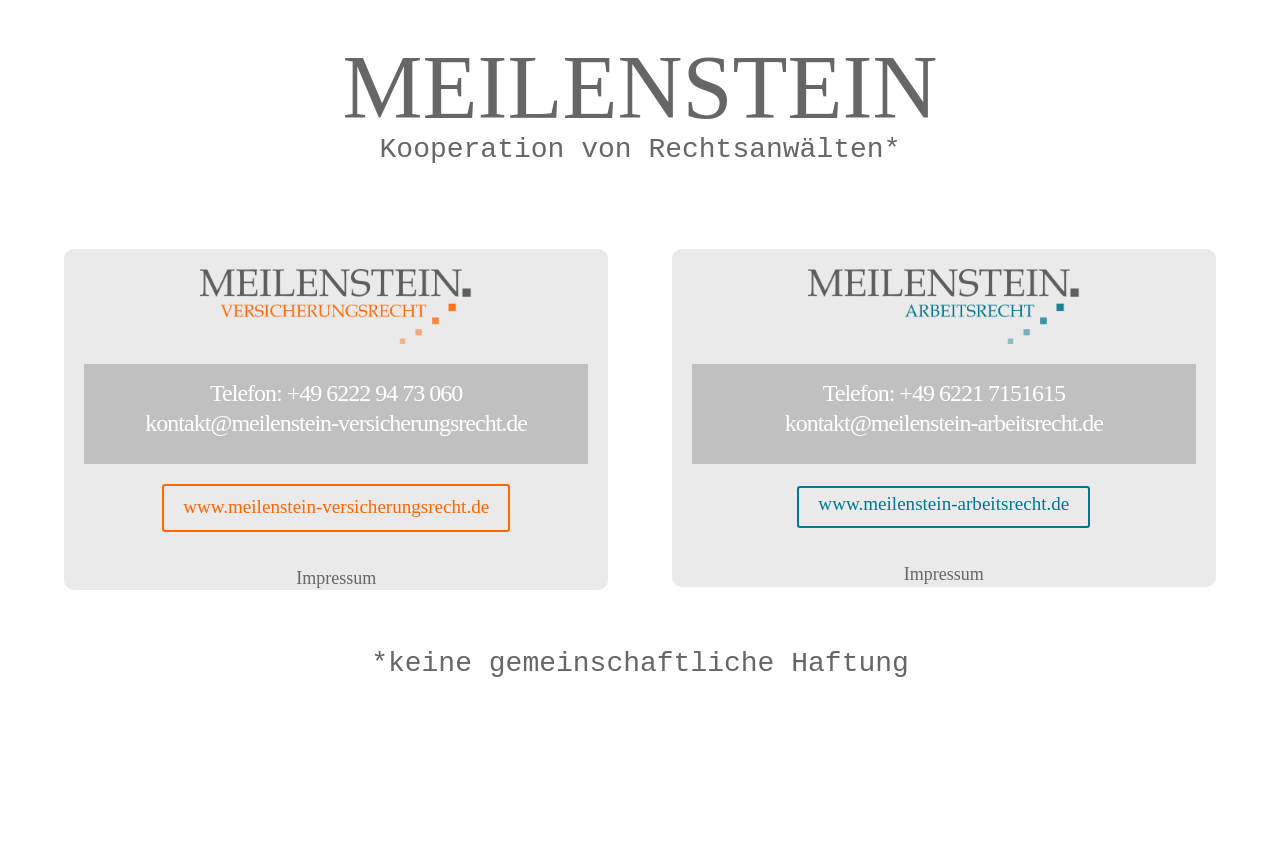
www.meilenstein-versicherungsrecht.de (336, 509)
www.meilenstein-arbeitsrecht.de (943, 505)
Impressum (336, 580)
